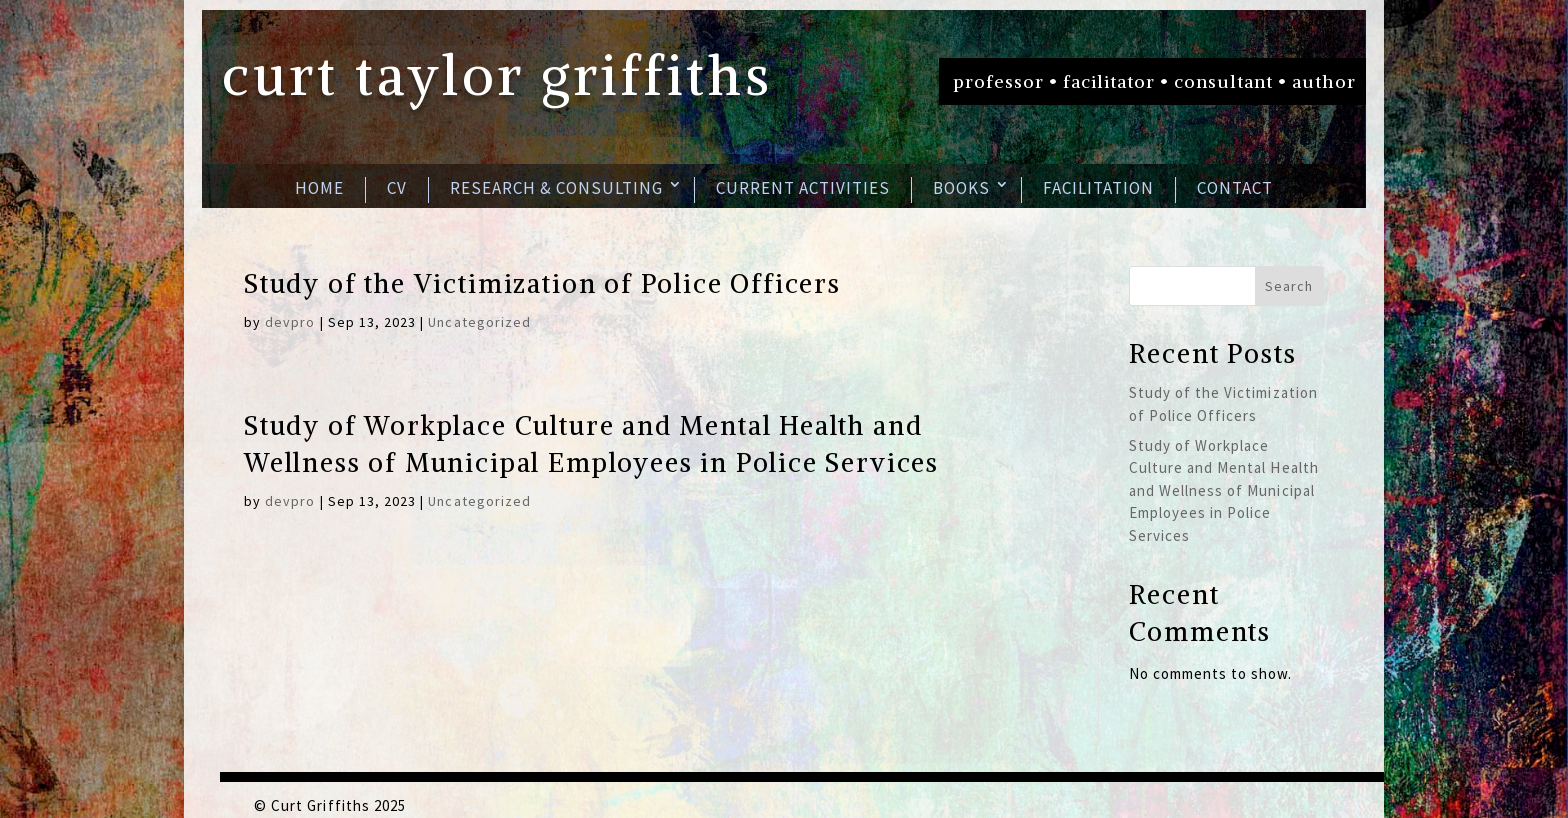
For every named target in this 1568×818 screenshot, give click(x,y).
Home (319, 188)
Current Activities (803, 188)
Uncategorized (479, 322)
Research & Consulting (556, 188)
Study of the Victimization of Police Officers (542, 283)
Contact (1235, 188)
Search (1289, 286)
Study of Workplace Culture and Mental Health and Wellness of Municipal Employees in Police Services (1224, 490)
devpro (290, 322)
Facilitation (1098, 188)
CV (397, 188)
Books (961, 188)
